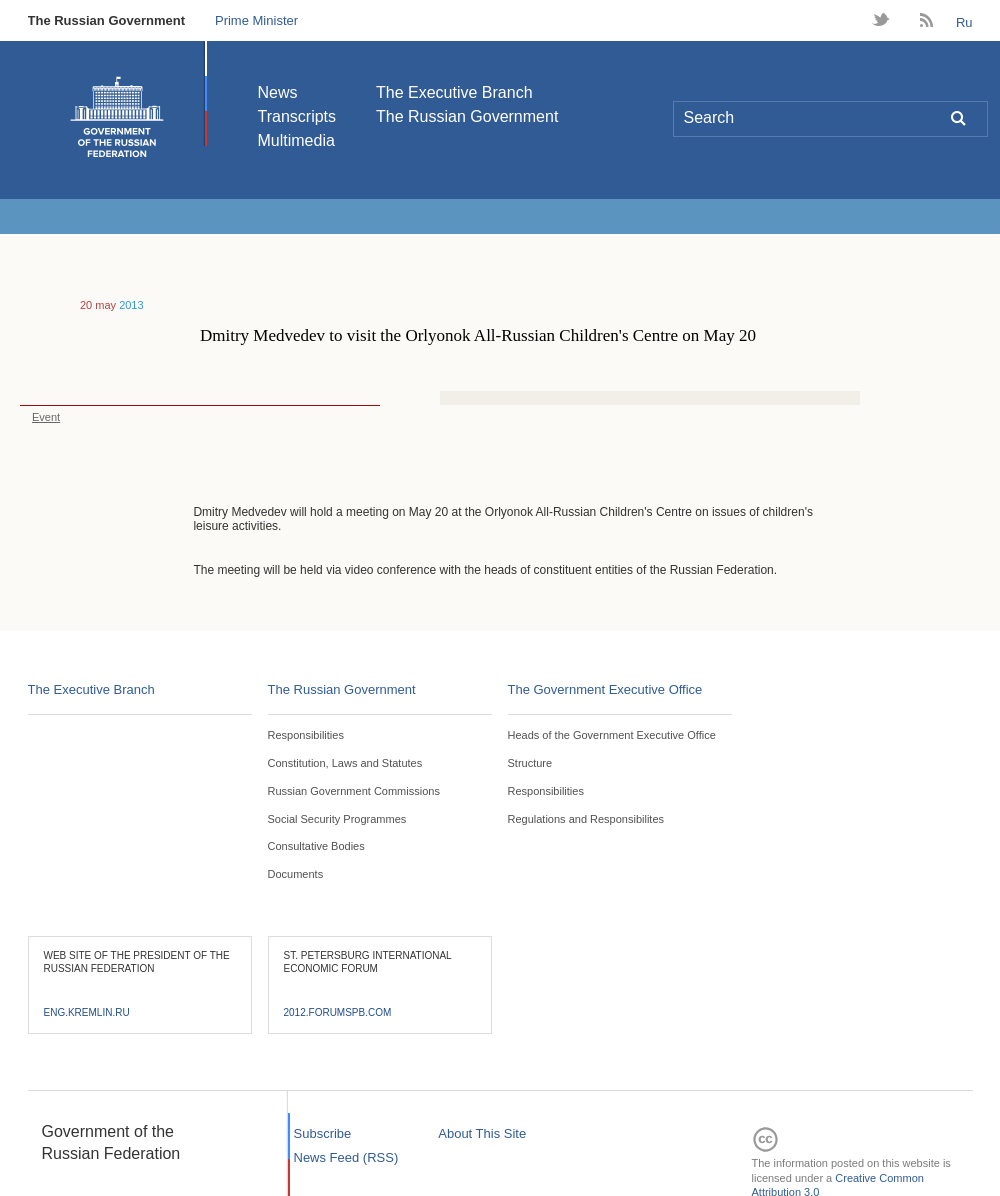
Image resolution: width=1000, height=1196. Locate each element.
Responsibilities (306, 735)
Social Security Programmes (337, 819)
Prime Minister (256, 20)
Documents (296, 874)
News (278, 92)
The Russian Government (106, 20)
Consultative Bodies (316, 846)
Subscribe (323, 1133)
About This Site (482, 1133)
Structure (530, 763)
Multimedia (296, 140)
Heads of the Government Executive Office (612, 735)
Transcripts (297, 116)
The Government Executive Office (605, 689)
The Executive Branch (454, 92)
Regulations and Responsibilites (586, 819)
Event (40, 417)
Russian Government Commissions (354, 791)
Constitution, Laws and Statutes (345, 763)
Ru (964, 22)
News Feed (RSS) (346, 1157)
